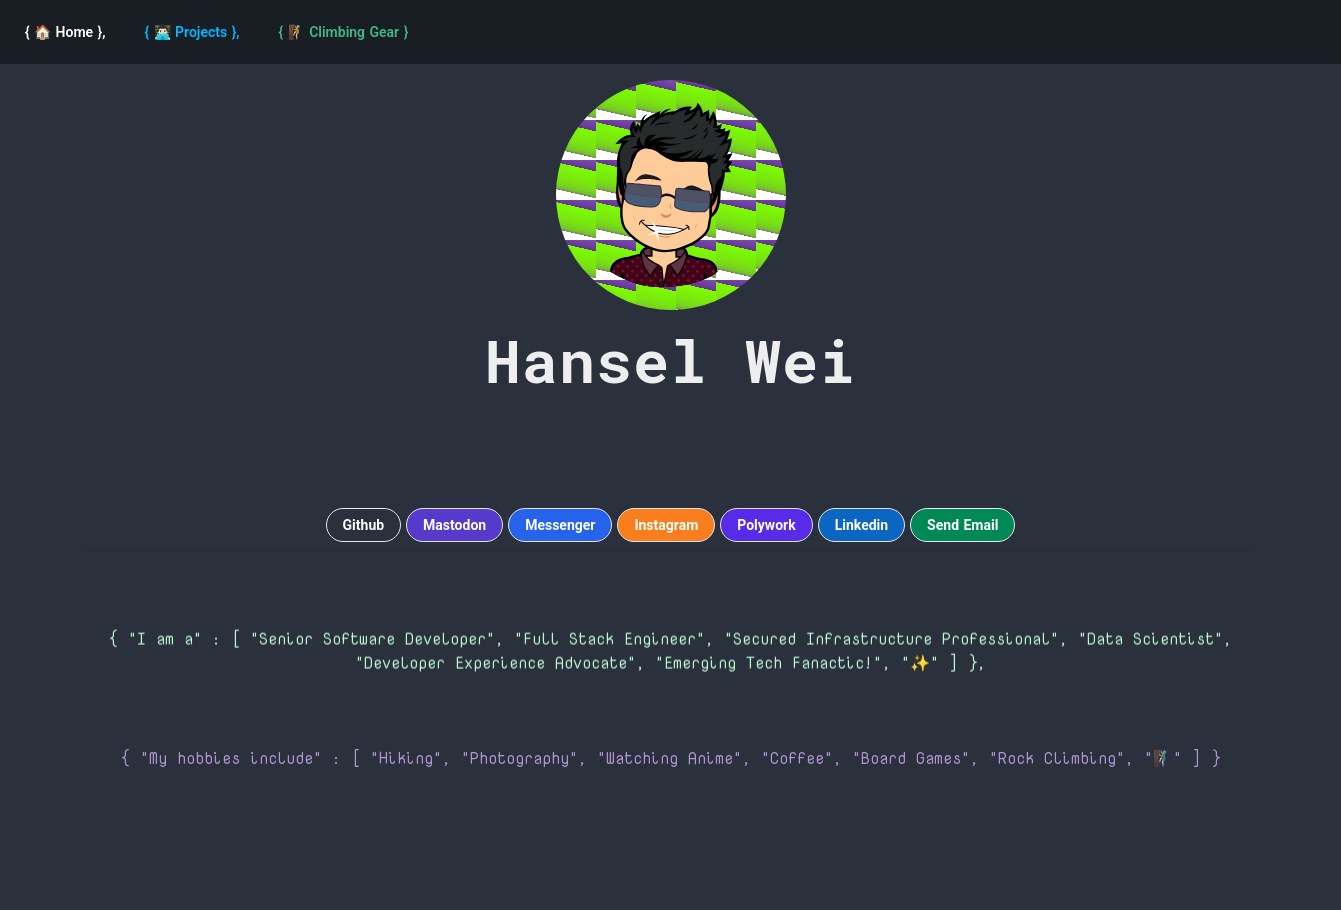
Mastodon (454, 525)
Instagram (666, 525)
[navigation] (344, 32)
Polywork (766, 525)
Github (364, 525)
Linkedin (861, 525)
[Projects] (192, 32)
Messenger (560, 525)
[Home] (65, 32)
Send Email (962, 525)
